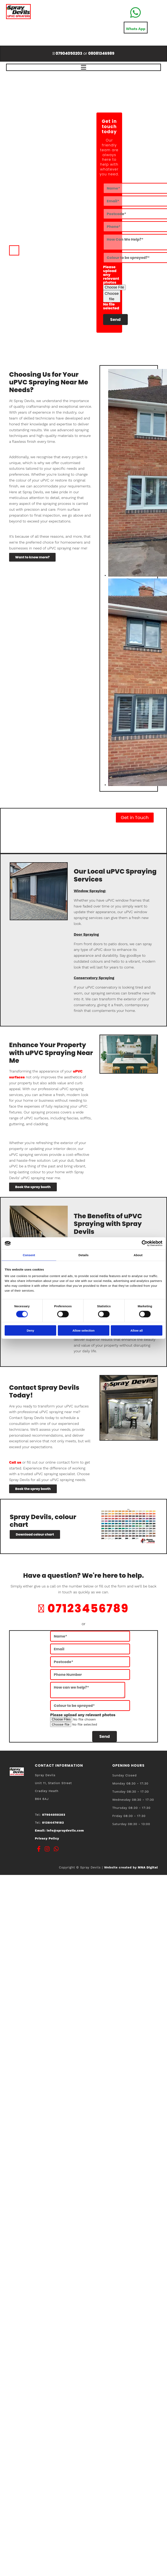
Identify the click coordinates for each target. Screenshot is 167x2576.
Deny (30, 1330)
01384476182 (53, 1822)
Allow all (136, 1330)
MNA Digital (131, 1867)
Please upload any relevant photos (82, 1715)
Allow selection (83, 1330)
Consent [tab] (29, 1255)
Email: (59, 1830)
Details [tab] (83, 1255)
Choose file (112, 296)
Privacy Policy (47, 1838)
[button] (32, 557)
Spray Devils (24, 216)
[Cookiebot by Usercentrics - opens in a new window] (144, 1243)
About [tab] (138, 1255)
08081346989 (101, 53)
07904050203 (53, 1815)
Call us (15, 1462)
